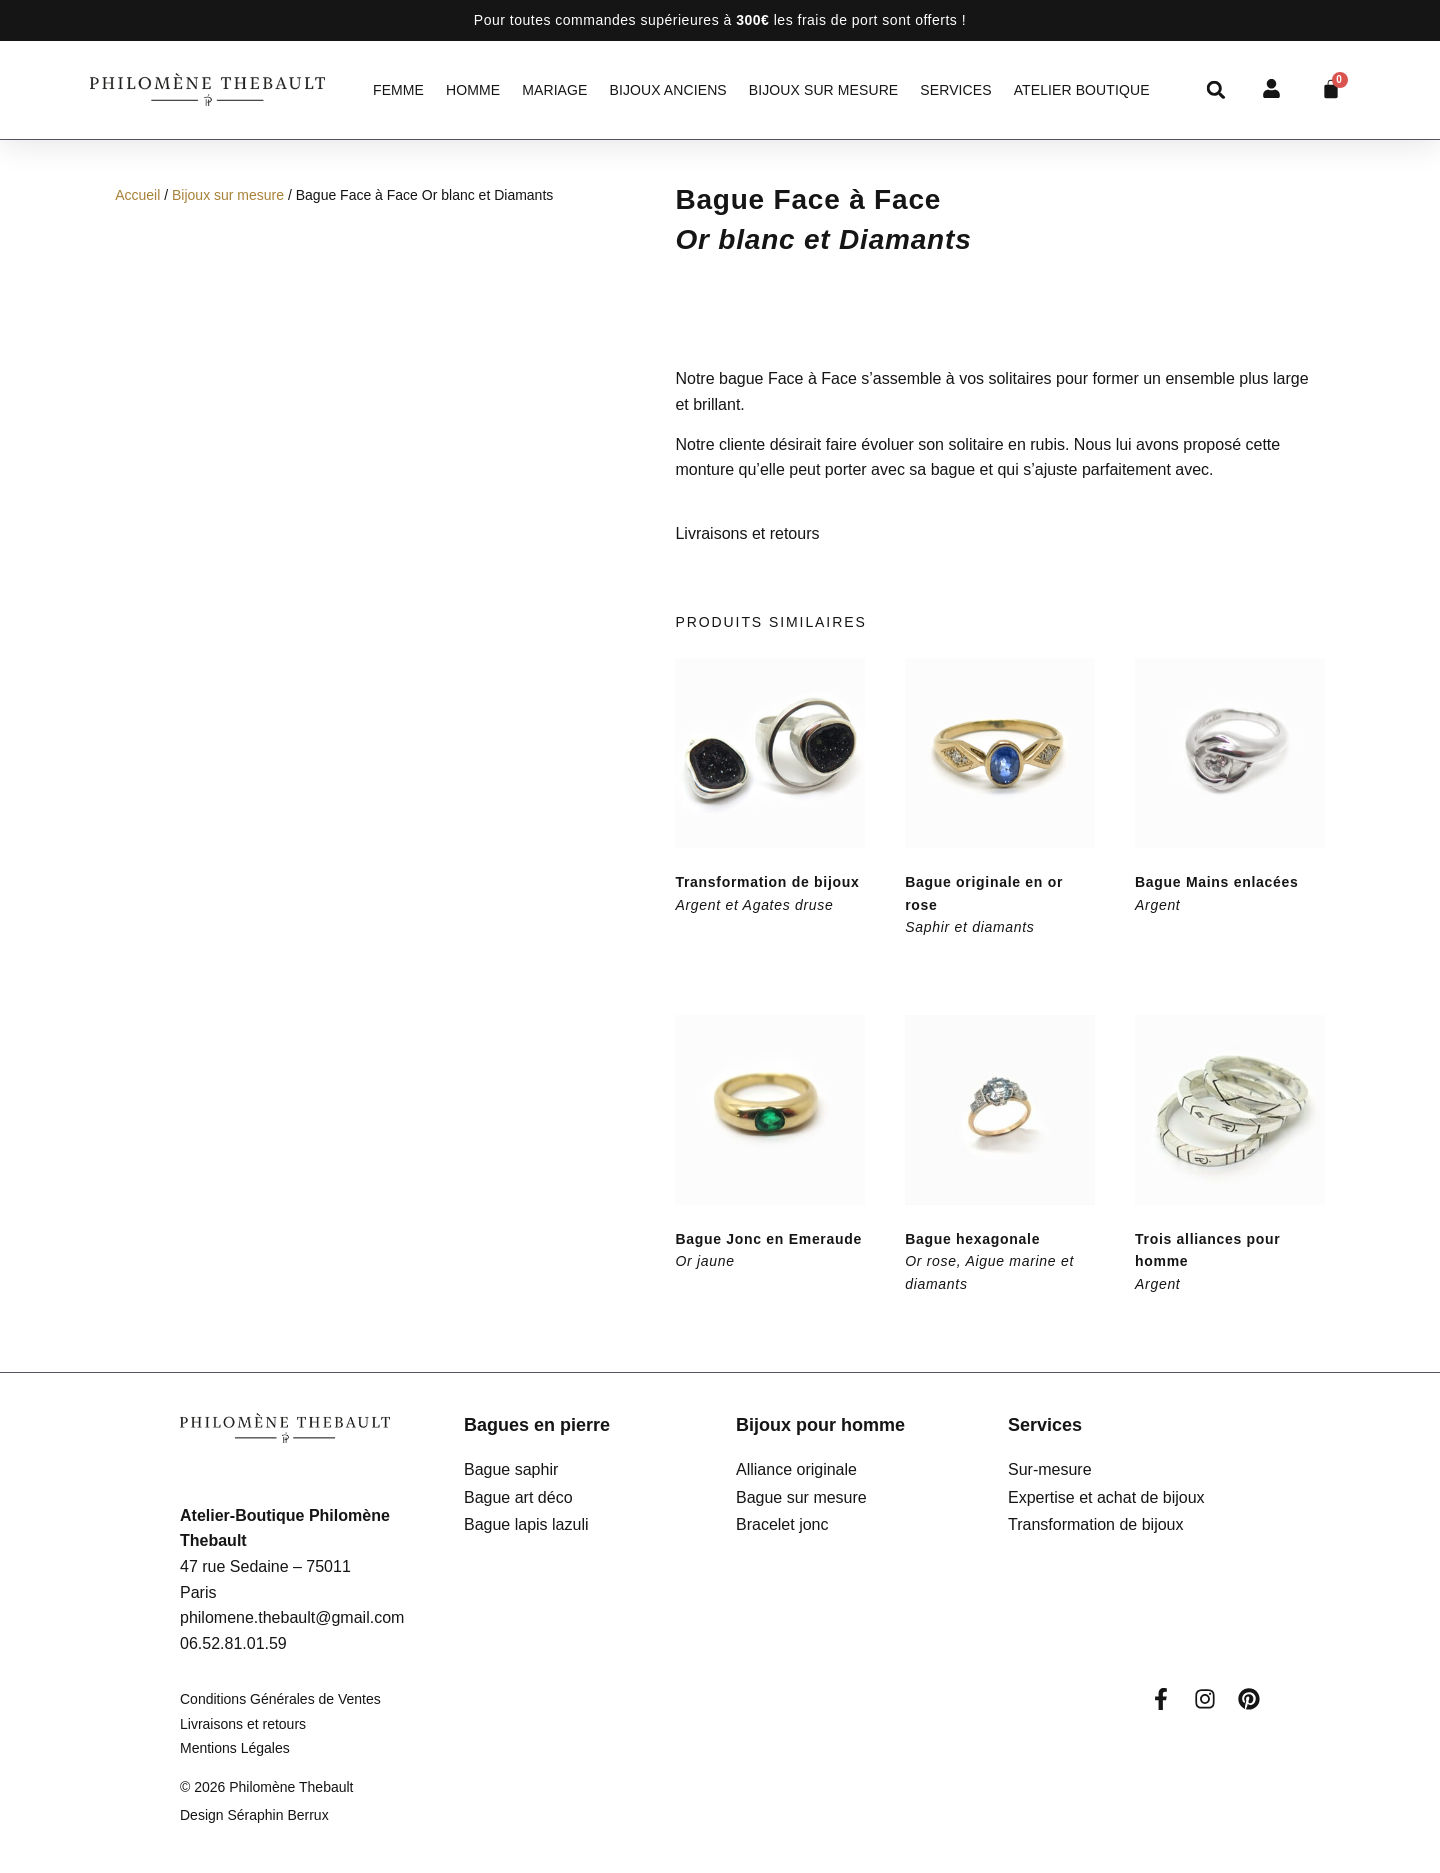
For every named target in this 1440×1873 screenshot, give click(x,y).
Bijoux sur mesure (824, 90)
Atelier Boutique (1082, 90)
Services (955, 90)
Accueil (137, 195)
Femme (398, 90)
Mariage (554, 90)
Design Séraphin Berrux (254, 1815)
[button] (1216, 89)
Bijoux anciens (667, 90)
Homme (473, 90)
